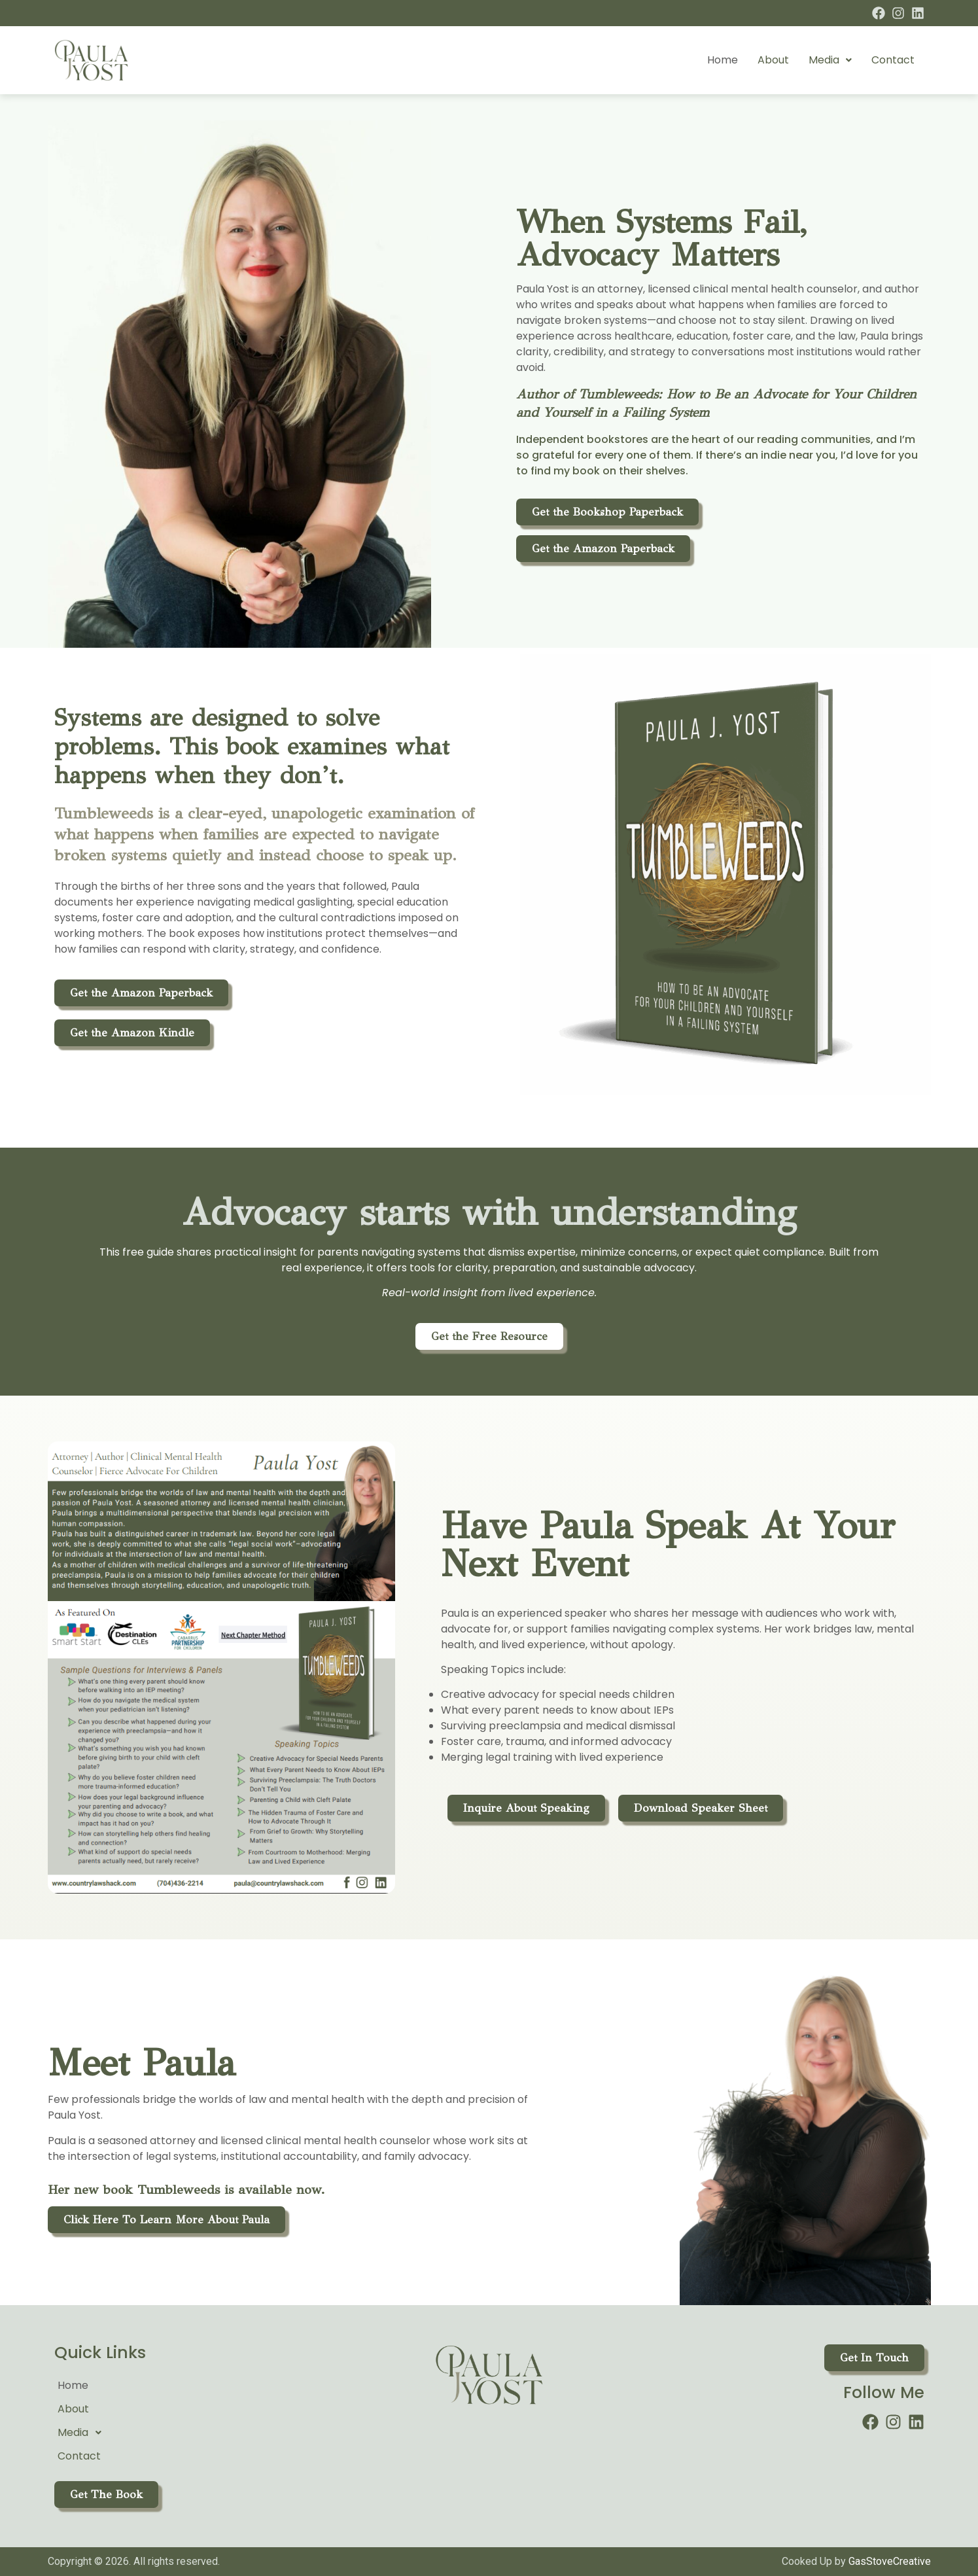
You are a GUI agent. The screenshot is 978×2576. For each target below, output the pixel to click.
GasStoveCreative (889, 2561)
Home (722, 59)
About (773, 59)
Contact (893, 59)
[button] (830, 60)
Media (830, 59)
